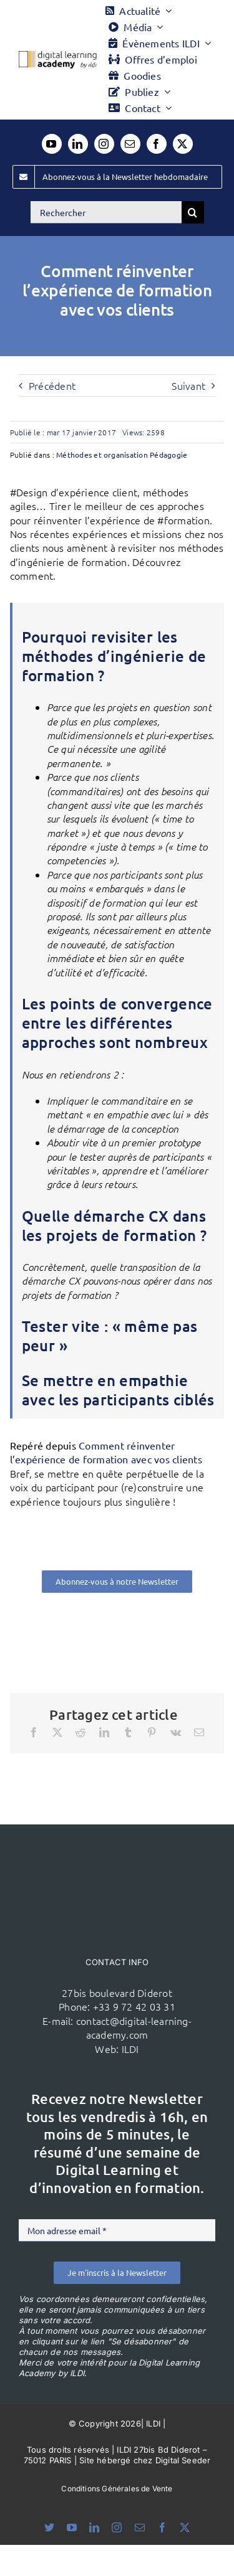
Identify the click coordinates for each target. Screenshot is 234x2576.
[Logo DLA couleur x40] (58, 56)
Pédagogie (168, 455)
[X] (57, 1732)
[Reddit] (80, 1732)
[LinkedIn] (104, 1732)
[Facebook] (33, 1732)
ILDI (130, 2048)
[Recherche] (193, 212)
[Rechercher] (106, 212)
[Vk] (175, 1732)
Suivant (188, 385)
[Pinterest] (151, 1732)
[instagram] (104, 144)
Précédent (52, 385)
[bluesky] (49, 2527)
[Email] (199, 1732)
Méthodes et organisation (102, 455)
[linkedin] (78, 144)
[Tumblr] (128, 1732)
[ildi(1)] (117, 1848)
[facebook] (157, 144)
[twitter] (183, 144)
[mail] (130, 144)
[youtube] (52, 144)
